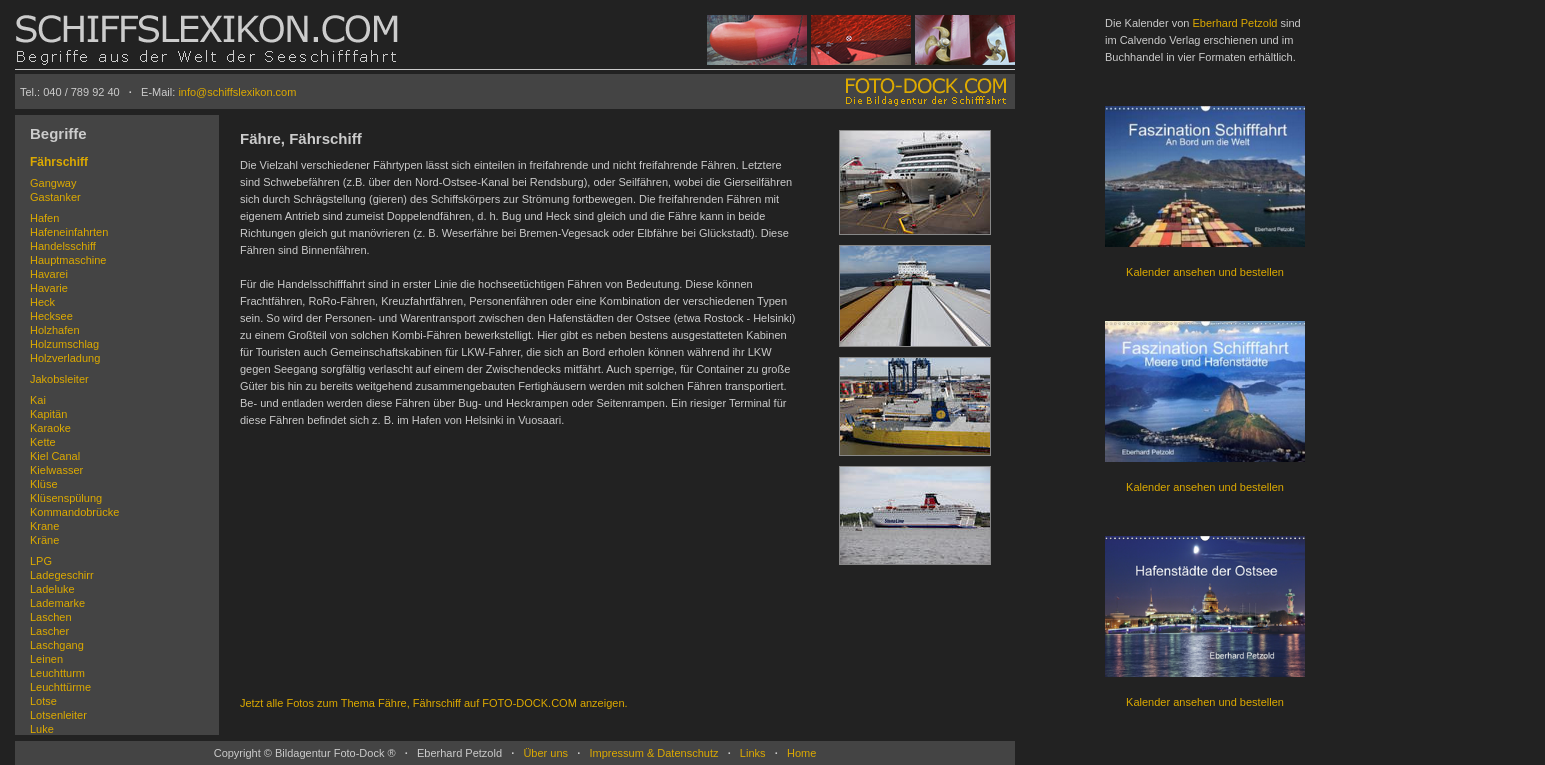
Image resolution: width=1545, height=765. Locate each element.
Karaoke (50, 428)
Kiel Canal (55, 456)
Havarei (49, 274)
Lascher (49, 631)
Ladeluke (52, 589)
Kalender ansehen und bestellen (1205, 272)
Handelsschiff (63, 246)
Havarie (49, 288)
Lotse (43, 701)
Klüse (44, 484)
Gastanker (55, 197)
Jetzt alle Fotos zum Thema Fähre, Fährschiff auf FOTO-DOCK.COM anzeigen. (434, 703)
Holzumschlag (64, 344)
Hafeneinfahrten (69, 232)
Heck (42, 302)
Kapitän (48, 414)
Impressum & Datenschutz (653, 753)
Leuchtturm (57, 673)
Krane (44, 526)
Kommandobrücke (74, 512)
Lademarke (57, 603)
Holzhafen (55, 330)
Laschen (51, 617)
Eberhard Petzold (1234, 23)
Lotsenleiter (58, 715)
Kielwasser (56, 470)
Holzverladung (65, 358)
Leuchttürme (60, 687)
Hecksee (51, 316)
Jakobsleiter (59, 379)
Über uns (545, 753)
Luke (42, 729)
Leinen (46, 659)
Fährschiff (59, 162)
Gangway (53, 183)
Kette (43, 442)
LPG (41, 561)
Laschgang (57, 645)
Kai (38, 400)
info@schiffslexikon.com (237, 92)
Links (753, 753)
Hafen (44, 218)
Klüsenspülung (66, 498)
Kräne (44, 540)
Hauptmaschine (68, 260)
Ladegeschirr (62, 575)
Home (801, 753)
